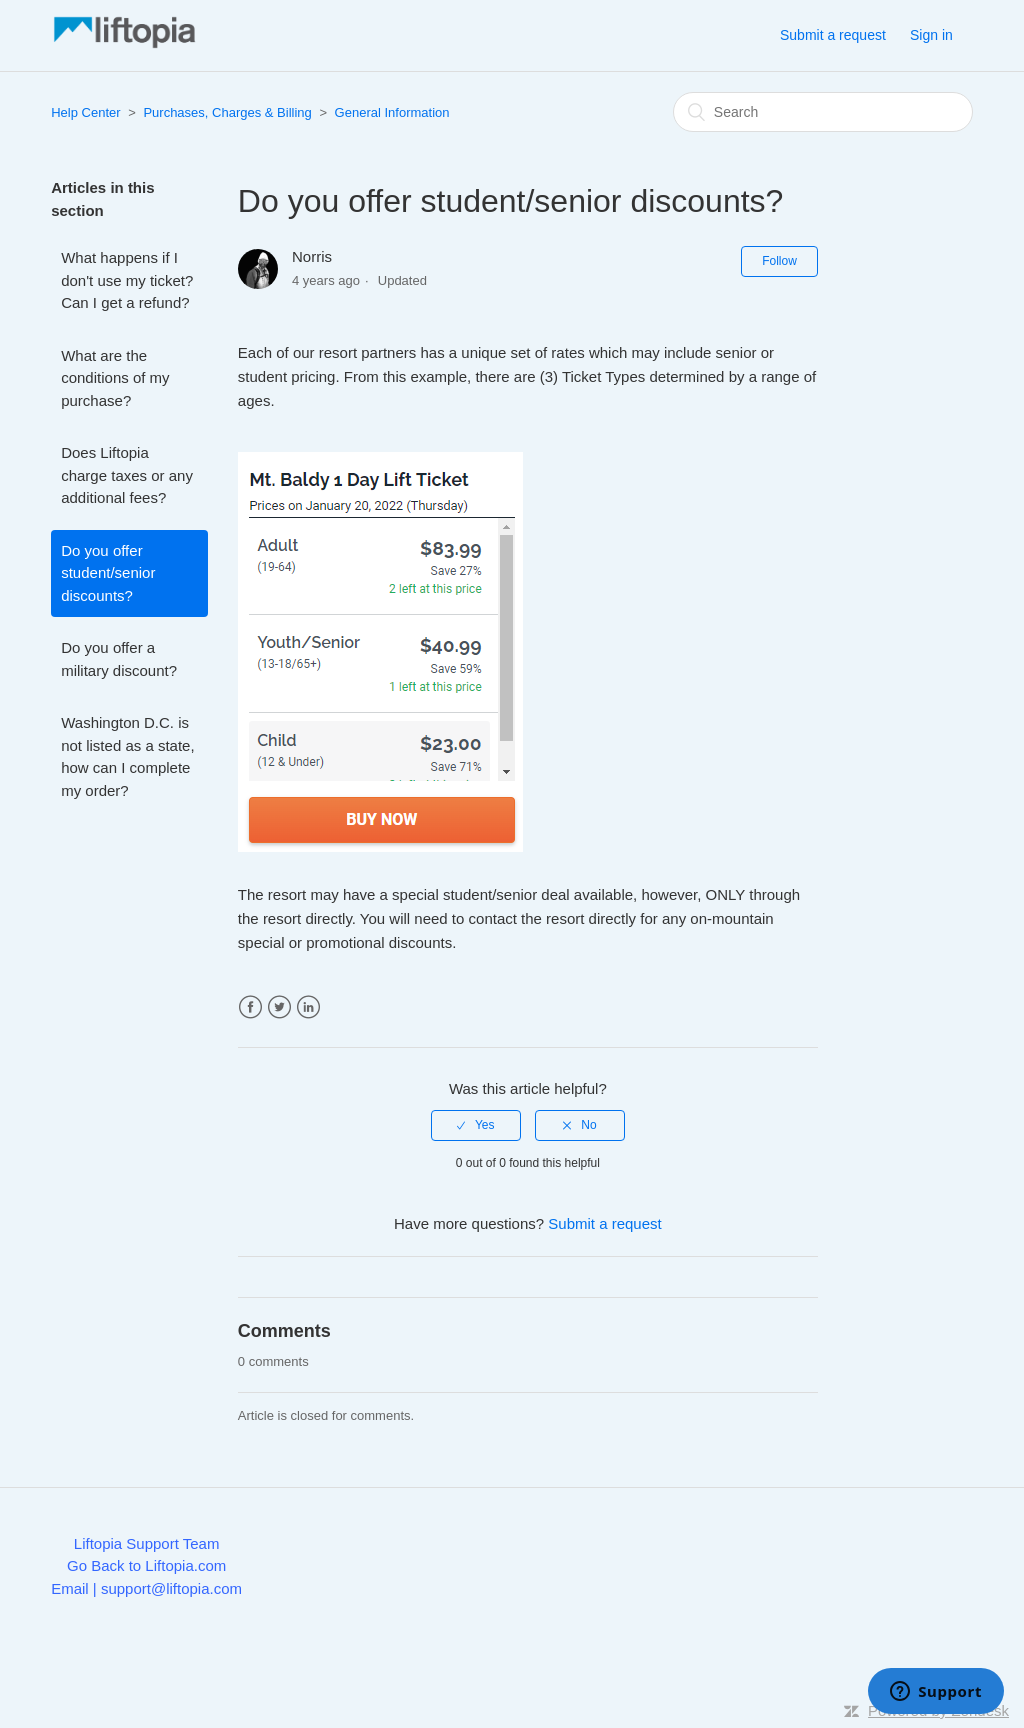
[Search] (823, 112)
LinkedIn (308, 1007)
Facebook (250, 1007)
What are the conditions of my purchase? (115, 378)
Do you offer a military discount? (119, 659)
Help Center (85, 112)
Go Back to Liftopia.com (146, 1565)
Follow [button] (779, 261)
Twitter (279, 1007)
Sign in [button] (931, 35)
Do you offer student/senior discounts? (108, 573)
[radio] (476, 1125)
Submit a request (833, 35)
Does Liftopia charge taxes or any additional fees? (127, 475)
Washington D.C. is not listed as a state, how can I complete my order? (127, 756)
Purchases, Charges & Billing (227, 112)
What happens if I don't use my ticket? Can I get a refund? (127, 280)
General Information (392, 112)
